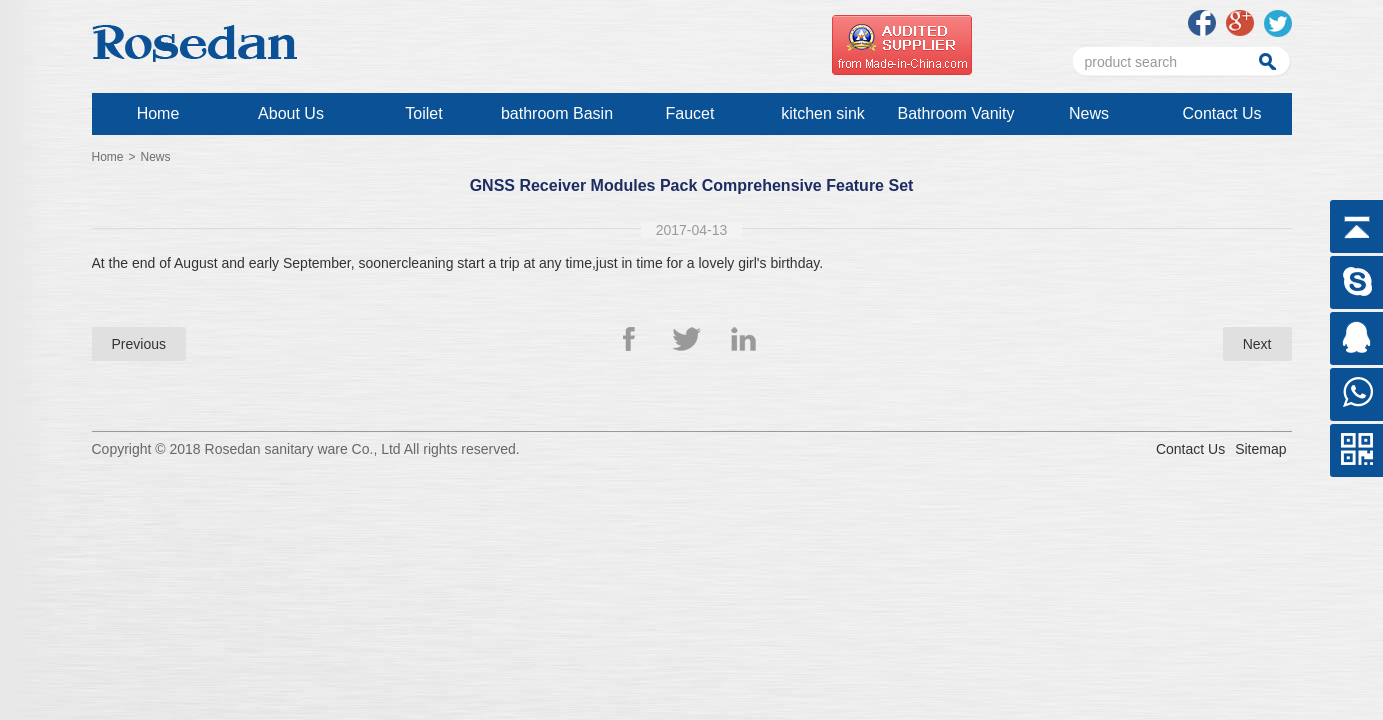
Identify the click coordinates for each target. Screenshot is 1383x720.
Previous (139, 344)
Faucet (690, 113)
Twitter (686, 339)
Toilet (423, 113)
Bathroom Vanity (955, 113)
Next (1257, 344)
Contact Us (1221, 113)
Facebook (637, 339)
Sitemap (1260, 449)
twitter (1278, 23)
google (1240, 23)
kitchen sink (823, 113)
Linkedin (745, 339)
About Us (291, 113)
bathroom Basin (557, 113)
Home (158, 113)
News (1089, 113)
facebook (1202, 23)
